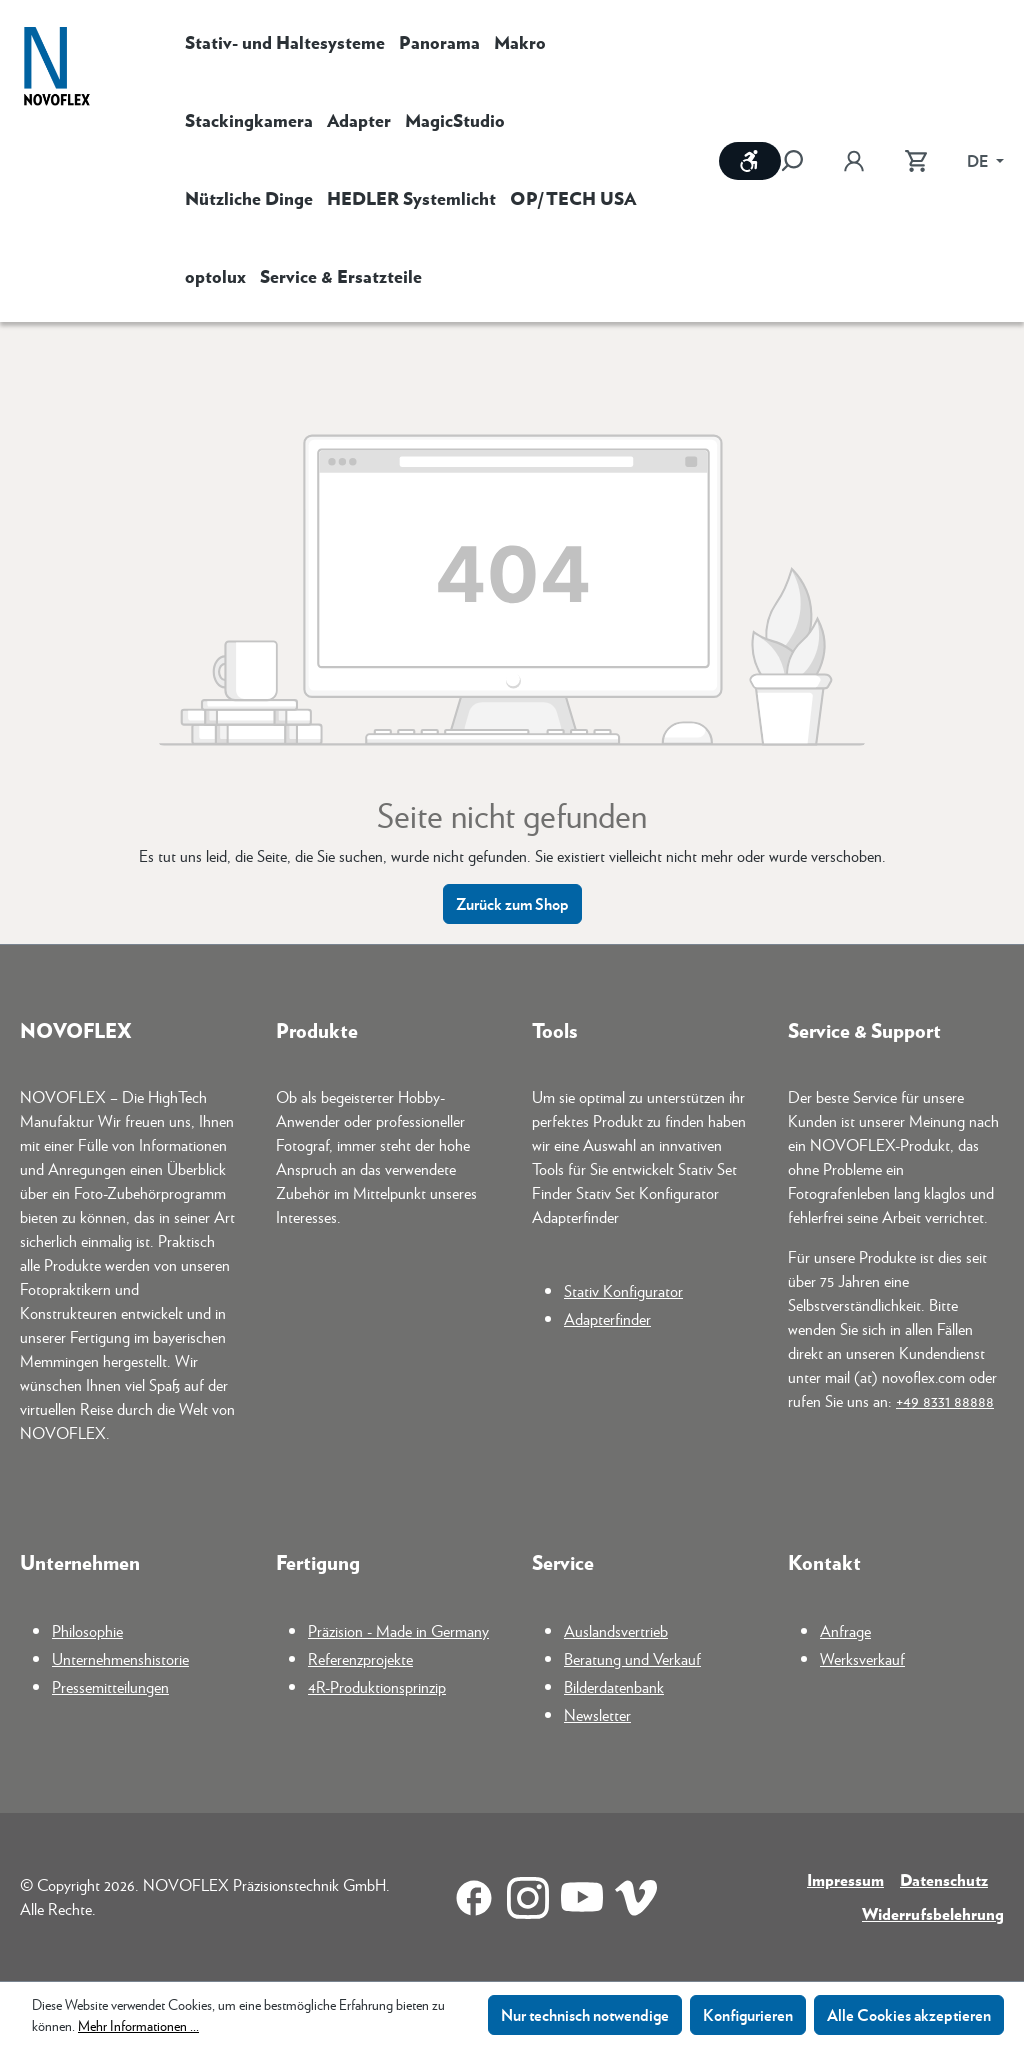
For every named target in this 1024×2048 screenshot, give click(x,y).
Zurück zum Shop (512, 903)
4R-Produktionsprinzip (377, 1686)
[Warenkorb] (916, 161)
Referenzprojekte (360, 1658)
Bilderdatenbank (614, 1686)
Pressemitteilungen (110, 1686)
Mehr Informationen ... (138, 2025)
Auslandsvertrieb (616, 1630)
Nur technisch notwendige (585, 2014)
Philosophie (87, 1630)
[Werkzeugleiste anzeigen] (750, 161)
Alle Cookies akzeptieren (909, 2014)
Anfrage (845, 1630)
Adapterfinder (607, 1318)
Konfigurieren (748, 2014)
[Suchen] (802, 161)
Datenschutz (944, 1879)
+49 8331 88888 (945, 1400)
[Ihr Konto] (854, 161)
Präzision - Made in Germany (398, 1630)
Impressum (845, 1879)
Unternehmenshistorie (120, 1658)
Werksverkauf (862, 1658)
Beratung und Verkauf (632, 1658)
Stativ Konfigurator (623, 1290)
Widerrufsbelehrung (933, 1913)
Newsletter (597, 1714)
